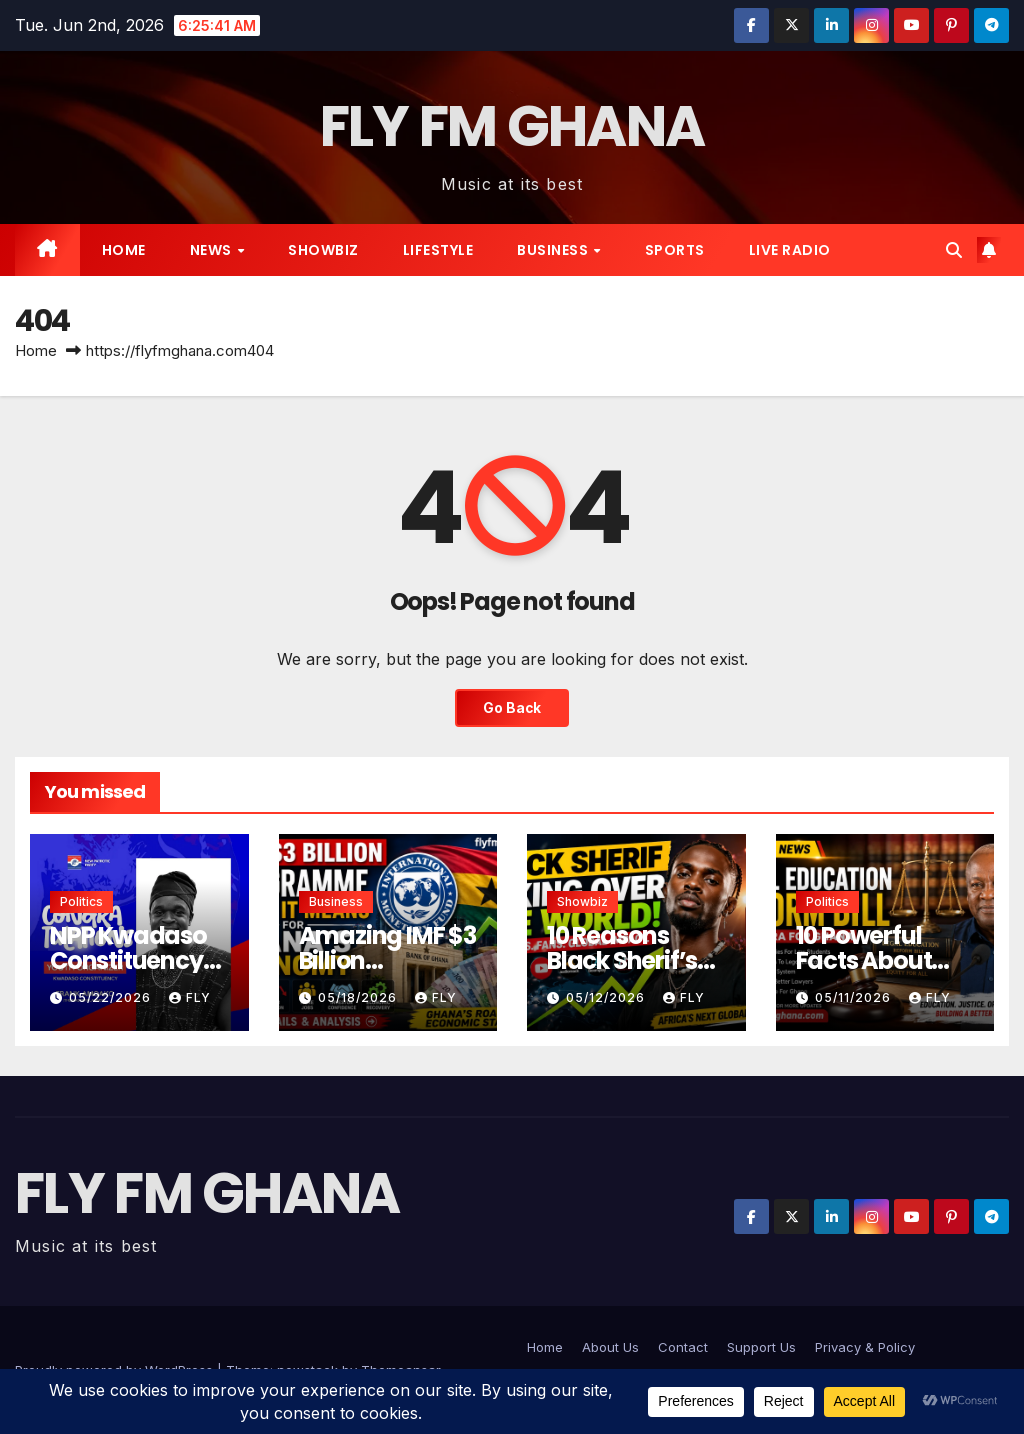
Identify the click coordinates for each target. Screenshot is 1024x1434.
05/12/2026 (607, 997)
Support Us (761, 1347)
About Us (610, 1347)
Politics (81, 901)
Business (554, 250)
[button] (954, 250)
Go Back (512, 707)
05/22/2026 (112, 997)
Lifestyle (438, 250)
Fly (190, 997)
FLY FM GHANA (512, 126)
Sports (675, 250)
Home (124, 250)
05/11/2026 (855, 997)
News (213, 250)
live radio (790, 250)
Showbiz (323, 250)
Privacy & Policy (865, 1347)
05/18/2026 (359, 997)
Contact (683, 1347)
